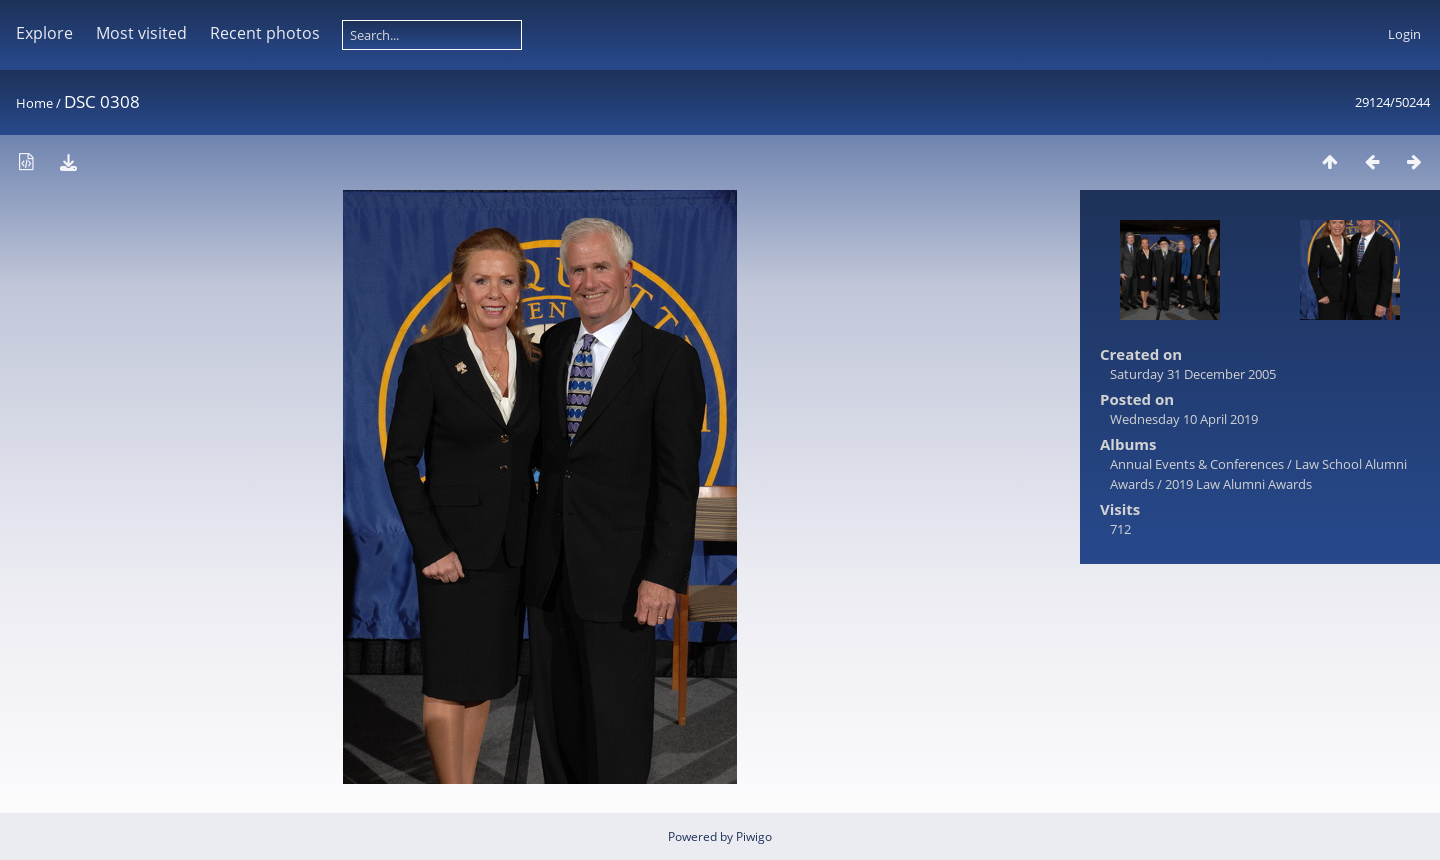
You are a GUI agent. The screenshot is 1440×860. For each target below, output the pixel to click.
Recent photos (265, 33)
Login (1404, 34)
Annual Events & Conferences (1197, 464)
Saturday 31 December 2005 (1193, 374)
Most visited (141, 33)
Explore (44, 33)
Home (34, 103)
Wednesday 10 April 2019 (1184, 419)
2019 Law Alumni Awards (1238, 484)
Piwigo (754, 836)
